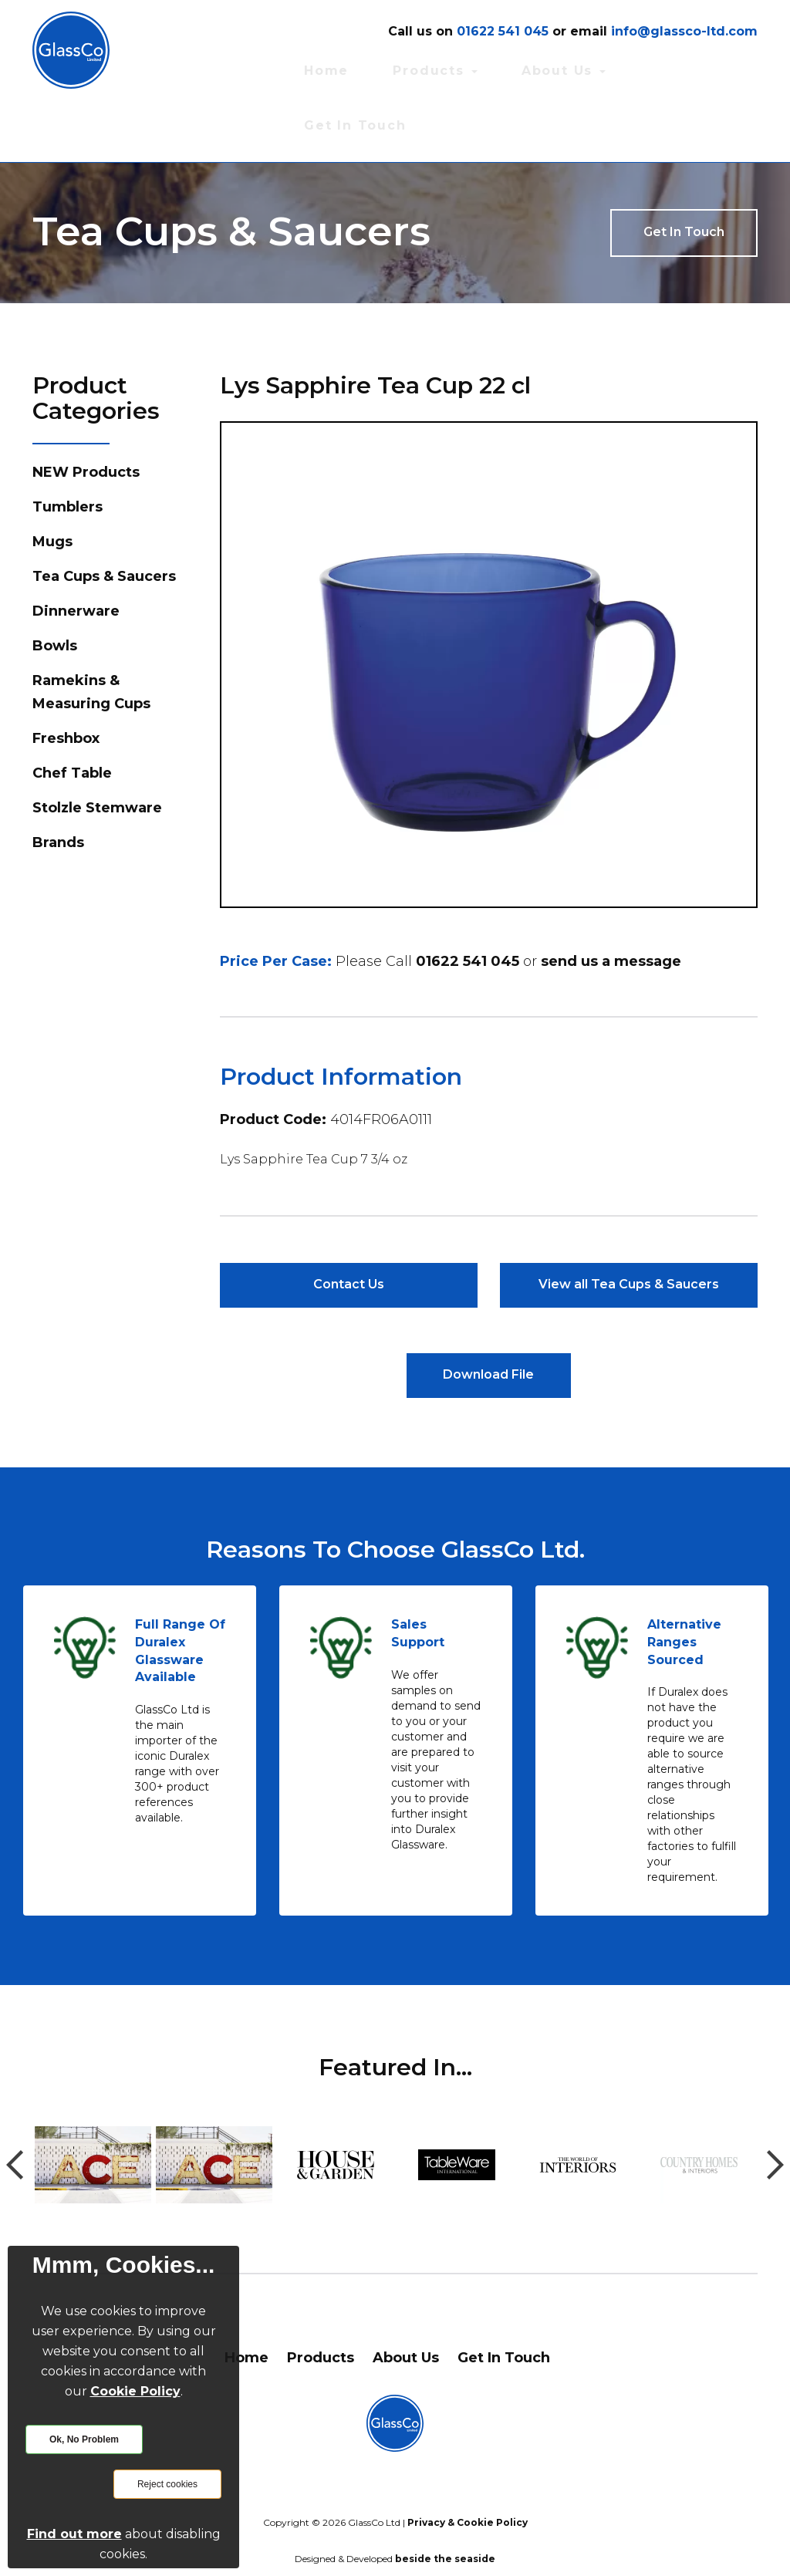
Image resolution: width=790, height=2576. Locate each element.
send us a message (611, 900)
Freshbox (66, 678)
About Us (625, 67)
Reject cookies (167, 2484)
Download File (488, 1315)
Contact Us (347, 1224)
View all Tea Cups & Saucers (628, 1224)
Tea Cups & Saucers (104, 516)
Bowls (54, 585)
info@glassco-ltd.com (684, 31)
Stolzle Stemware (97, 747)
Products (537, 67)
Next (775, 2106)
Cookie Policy (135, 2391)
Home (463, 67)
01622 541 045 (467, 900)
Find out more (74, 2534)
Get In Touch (719, 67)
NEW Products (86, 411)
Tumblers (67, 446)
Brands (58, 782)
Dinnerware (76, 550)
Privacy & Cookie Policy (467, 2464)
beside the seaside (445, 2500)
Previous (15, 2106)
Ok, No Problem (84, 2439)
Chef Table (72, 712)
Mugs (52, 481)
